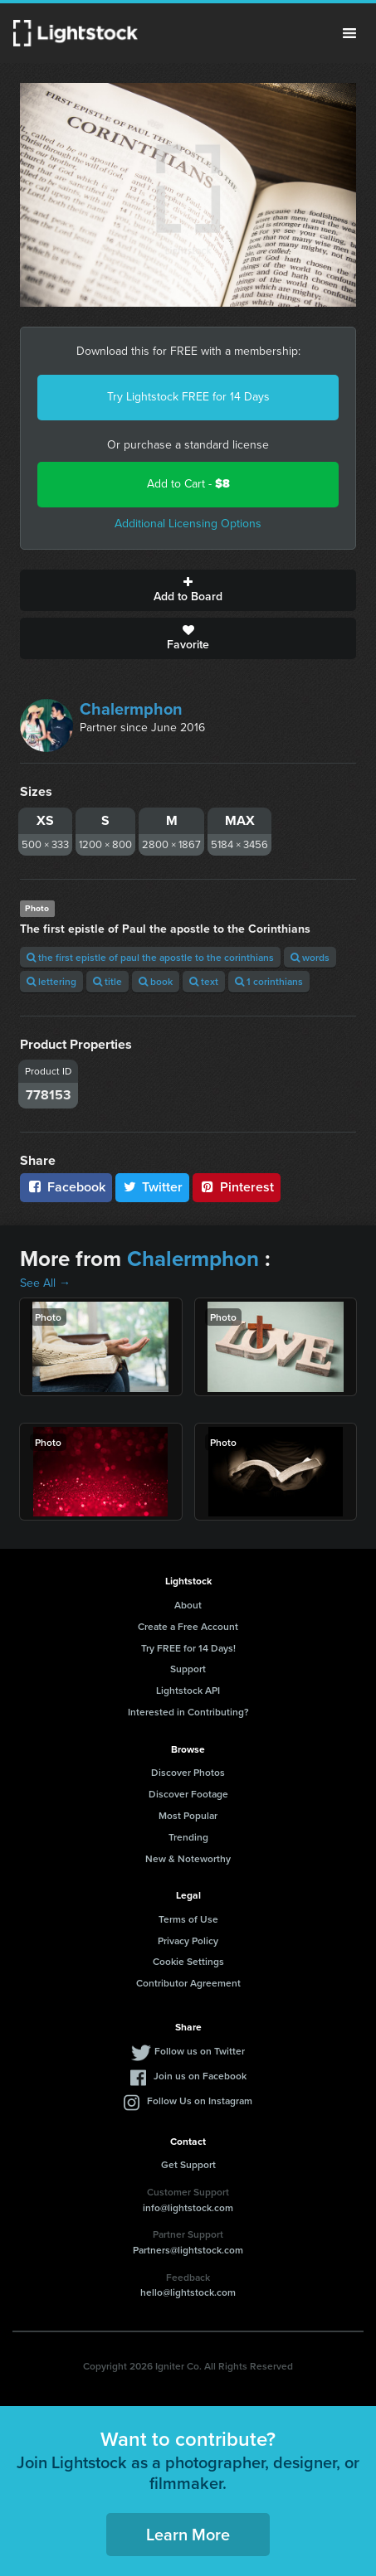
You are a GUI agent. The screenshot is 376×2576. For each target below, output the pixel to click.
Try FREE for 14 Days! (188, 1648)
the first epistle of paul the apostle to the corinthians (150, 957)
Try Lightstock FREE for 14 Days (188, 396)
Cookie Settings (188, 1961)
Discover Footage (188, 1794)
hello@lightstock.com (188, 2292)
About (188, 1605)
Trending (188, 1837)
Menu (349, 33)
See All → (45, 1283)
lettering (51, 981)
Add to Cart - (188, 483)
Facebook (66, 1186)
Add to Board (188, 590)
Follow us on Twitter (199, 2051)
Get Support (188, 2164)
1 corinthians (269, 981)
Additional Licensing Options (188, 523)
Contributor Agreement (188, 1983)
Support (188, 1669)
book (156, 981)
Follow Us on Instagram (199, 2100)
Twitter (152, 1186)
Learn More (188, 2534)
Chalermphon (131, 708)
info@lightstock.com (188, 2207)
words (310, 957)
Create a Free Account (188, 1626)
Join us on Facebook (200, 2076)
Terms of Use (188, 1919)
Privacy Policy (188, 1940)
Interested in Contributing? (188, 1712)
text (203, 981)
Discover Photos (188, 1772)
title (107, 981)
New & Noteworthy (188, 1858)
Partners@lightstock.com (188, 2250)
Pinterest (236, 1186)
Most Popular (188, 1815)
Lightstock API (188, 1690)
